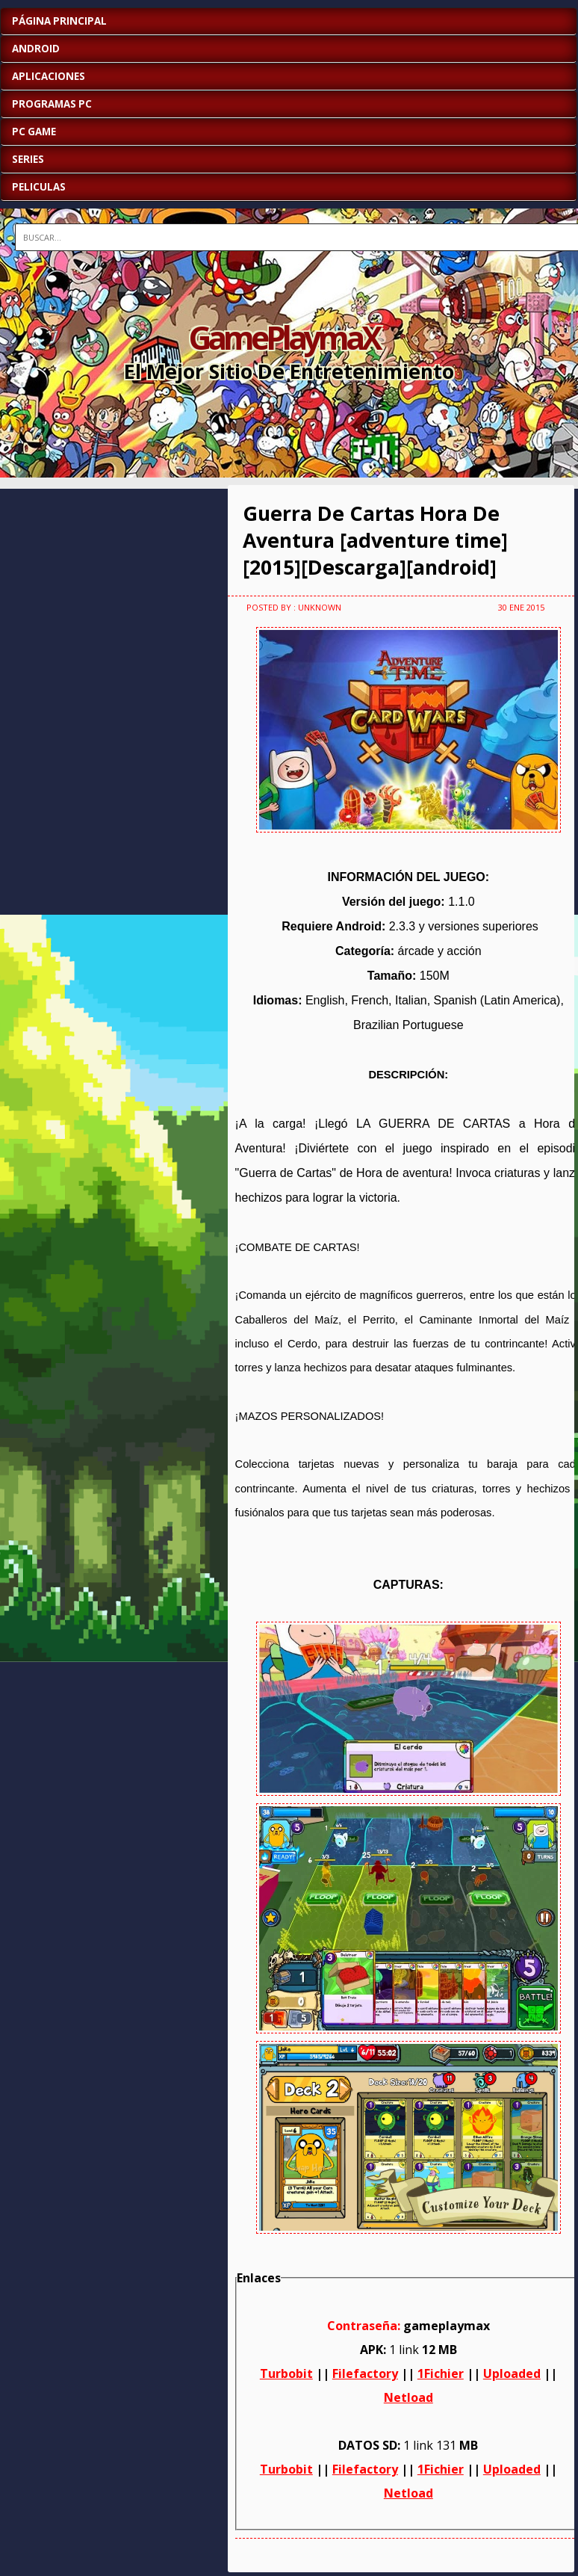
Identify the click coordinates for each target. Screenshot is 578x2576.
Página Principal (59, 21)
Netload (408, 2397)
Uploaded (512, 2373)
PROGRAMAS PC (52, 104)
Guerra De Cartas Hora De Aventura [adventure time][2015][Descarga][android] (375, 540)
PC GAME (34, 131)
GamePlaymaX (284, 337)
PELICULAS (39, 187)
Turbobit (286, 2373)
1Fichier (440, 2373)
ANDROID (36, 48)
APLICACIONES (48, 76)
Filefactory (365, 2373)
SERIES (28, 159)
